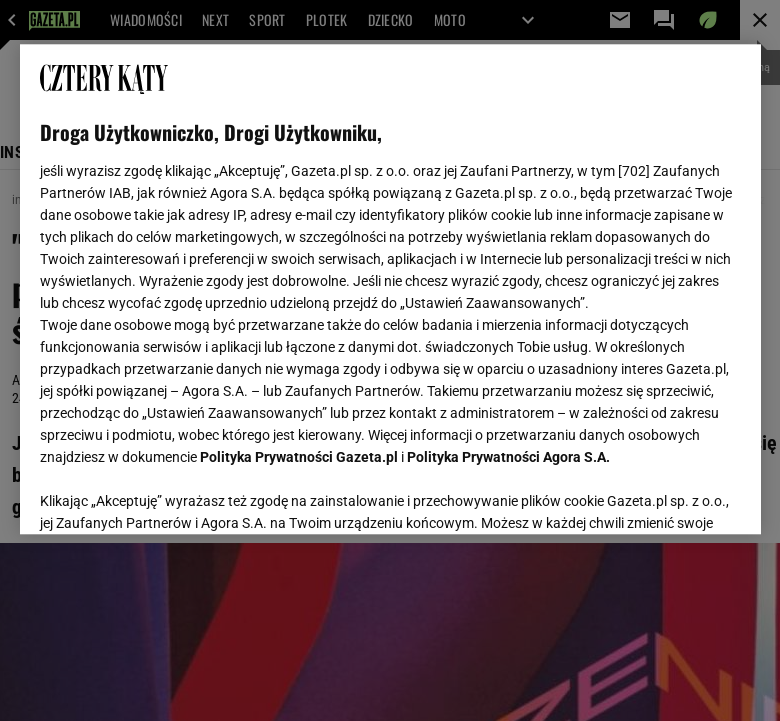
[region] (390, 289)
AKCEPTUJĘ (672, 495)
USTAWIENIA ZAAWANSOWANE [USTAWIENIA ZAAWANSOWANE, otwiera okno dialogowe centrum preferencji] (170, 494)
